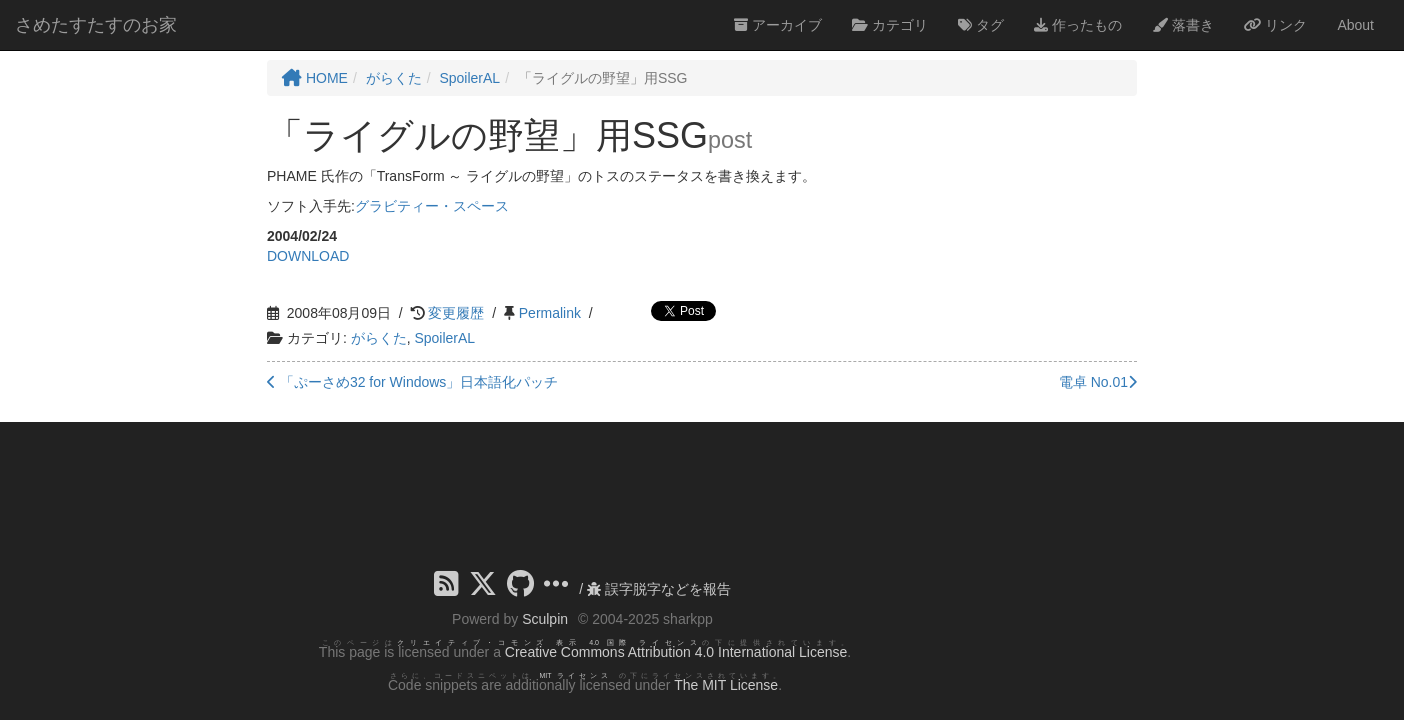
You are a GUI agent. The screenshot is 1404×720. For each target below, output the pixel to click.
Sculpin (545, 619)
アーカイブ (778, 25)
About (1355, 25)
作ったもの (1078, 25)
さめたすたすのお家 (96, 25)
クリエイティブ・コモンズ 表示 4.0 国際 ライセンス (549, 642)
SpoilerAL (444, 338)
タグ (981, 25)
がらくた (379, 338)
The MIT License (726, 685)
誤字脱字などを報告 (659, 589)
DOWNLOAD (308, 256)
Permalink (550, 313)
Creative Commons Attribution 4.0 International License (676, 652)
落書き (1183, 25)
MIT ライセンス (575, 675)
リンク (1276, 25)
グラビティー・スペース (432, 206)
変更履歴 (456, 313)
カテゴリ (890, 25)
